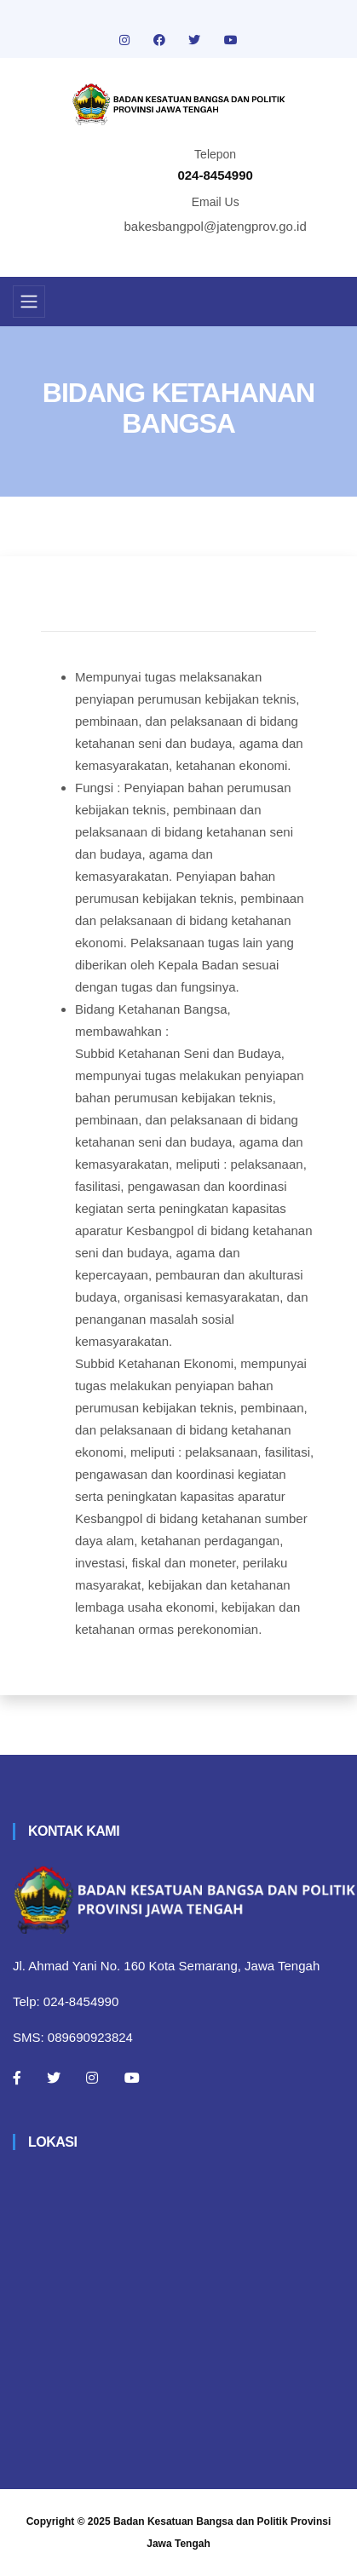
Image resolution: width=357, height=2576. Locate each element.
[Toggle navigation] (29, 301)
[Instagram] (92, 2077)
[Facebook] (17, 2077)
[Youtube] (132, 2077)
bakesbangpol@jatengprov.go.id (215, 226)
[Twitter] (54, 2077)
